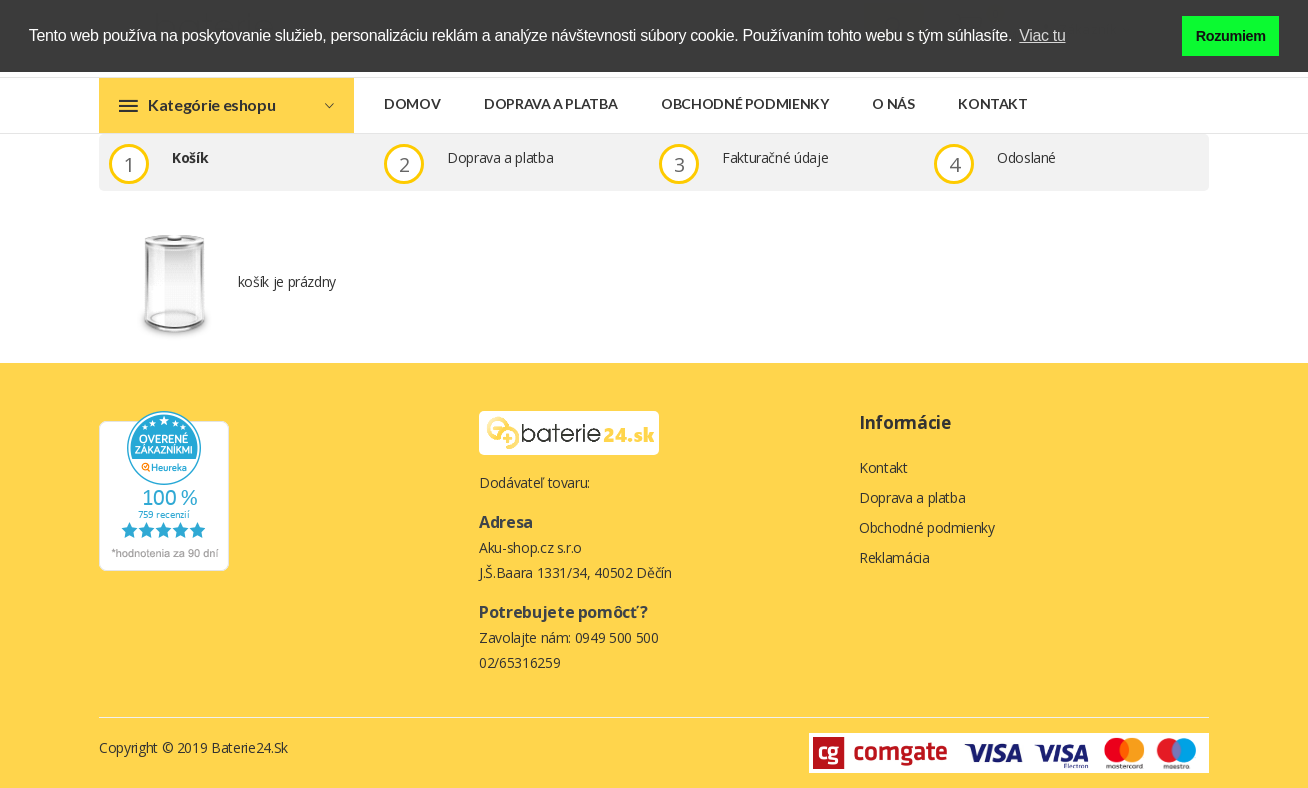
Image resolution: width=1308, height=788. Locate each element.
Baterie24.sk (249, 747)
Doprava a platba (550, 103)
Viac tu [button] (1042, 35)
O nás (893, 103)
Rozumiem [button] (1231, 36)
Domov (412, 103)
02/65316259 (519, 662)
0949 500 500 (617, 637)
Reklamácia (894, 557)
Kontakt (993, 103)
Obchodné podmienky (745, 103)
